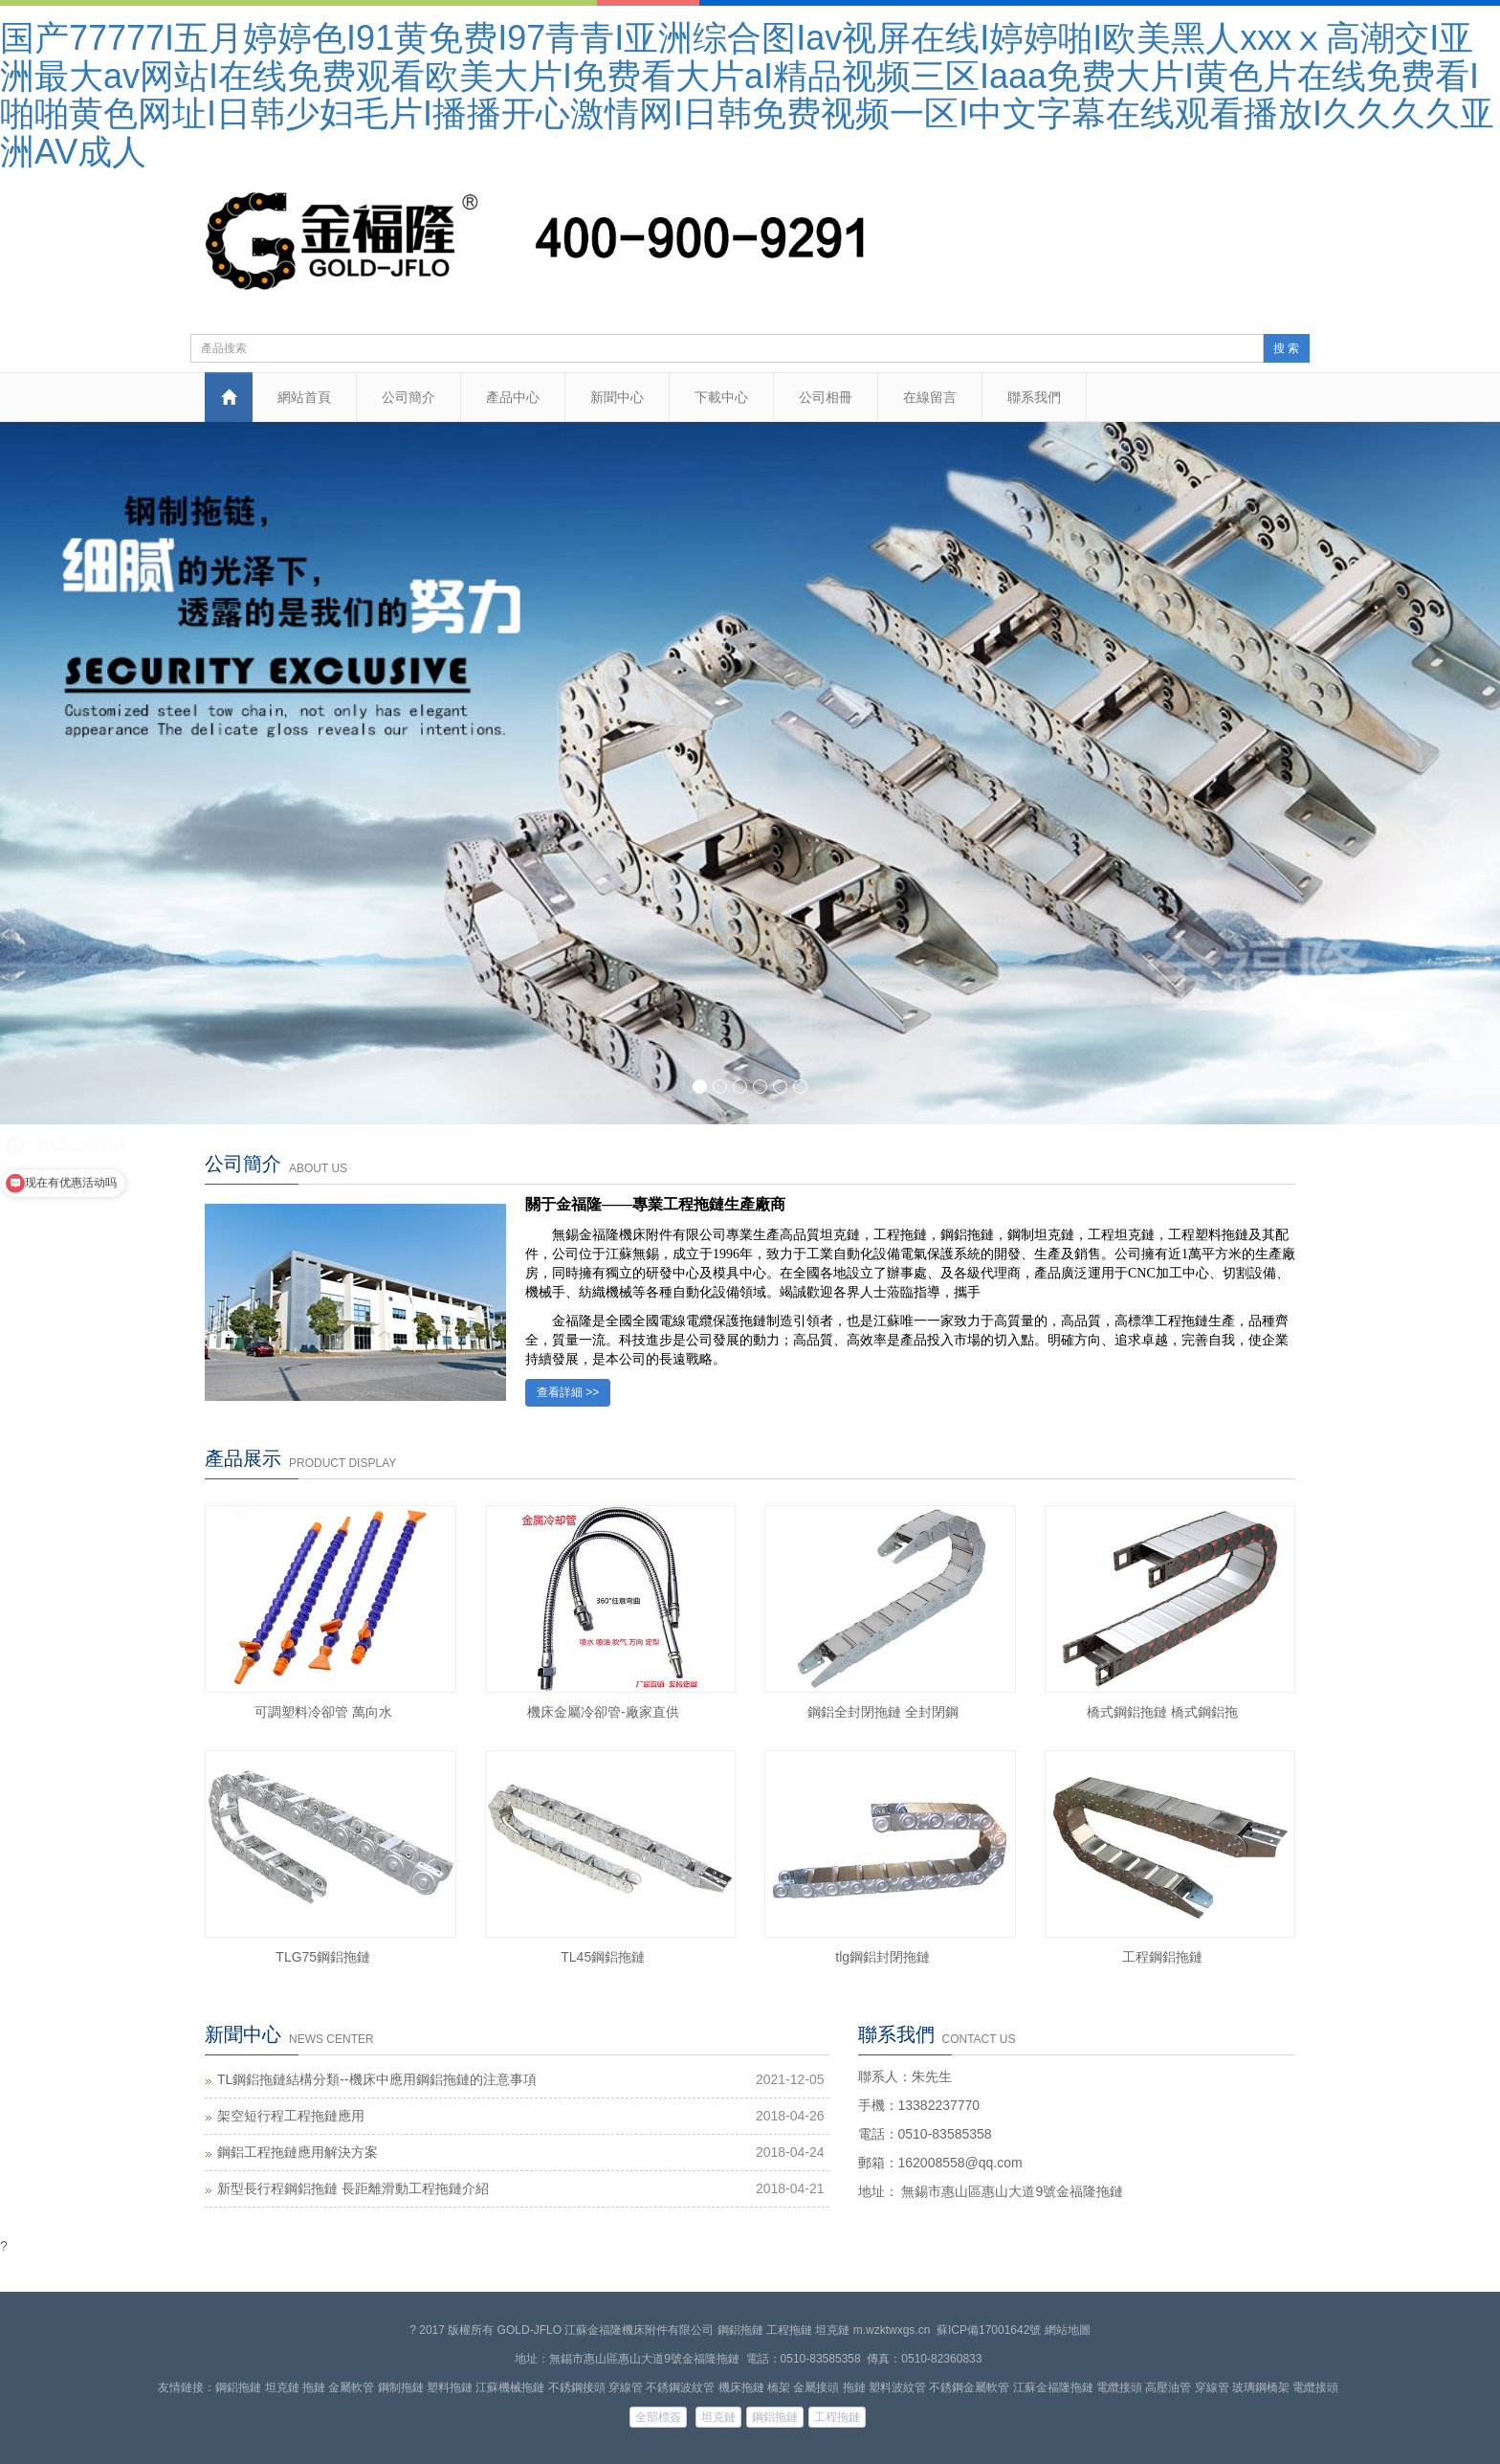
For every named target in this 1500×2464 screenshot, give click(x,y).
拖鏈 (313, 2387)
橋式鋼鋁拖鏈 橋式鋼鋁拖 (1162, 1712)
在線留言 (930, 397)
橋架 (778, 2387)
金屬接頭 (816, 2387)
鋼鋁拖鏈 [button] (775, 2417)
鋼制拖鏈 (401, 2387)
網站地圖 (1068, 2330)
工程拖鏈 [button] (837, 2417)
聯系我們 (1034, 397)
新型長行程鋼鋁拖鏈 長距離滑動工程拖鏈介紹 (353, 2188)
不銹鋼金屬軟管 (969, 2387)
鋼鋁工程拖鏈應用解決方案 (297, 2152)
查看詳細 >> (568, 1392)
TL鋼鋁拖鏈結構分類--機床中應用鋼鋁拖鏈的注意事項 (377, 2079)
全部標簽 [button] (658, 2417)
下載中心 (721, 397)
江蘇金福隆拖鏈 (1053, 2387)
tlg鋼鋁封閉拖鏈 (882, 1957)
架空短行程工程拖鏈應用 (290, 2115)
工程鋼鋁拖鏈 (1162, 1957)
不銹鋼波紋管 (680, 2387)
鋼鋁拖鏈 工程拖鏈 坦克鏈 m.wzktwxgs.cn (824, 2330)
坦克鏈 (282, 2387)
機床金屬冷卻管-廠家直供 (603, 1712)
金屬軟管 (351, 2387)
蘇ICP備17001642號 (989, 2330)
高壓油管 (1168, 2387)
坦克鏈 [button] (718, 2417)
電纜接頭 (1119, 2387)
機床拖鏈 (741, 2387)
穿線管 (625, 2387)
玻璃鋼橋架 (1261, 2387)
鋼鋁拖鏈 (238, 2387)
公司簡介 (408, 397)
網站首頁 (304, 397)
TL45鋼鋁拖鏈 (603, 1957)
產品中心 (513, 397)
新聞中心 (617, 397)
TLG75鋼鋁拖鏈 (323, 1957)
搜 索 (1286, 348)
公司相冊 (825, 397)
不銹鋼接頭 (577, 2387)
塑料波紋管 (897, 2387)
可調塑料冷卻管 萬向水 (323, 1712)
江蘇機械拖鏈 (509, 2387)
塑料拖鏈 (450, 2387)
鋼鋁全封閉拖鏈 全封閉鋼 (883, 1712)
